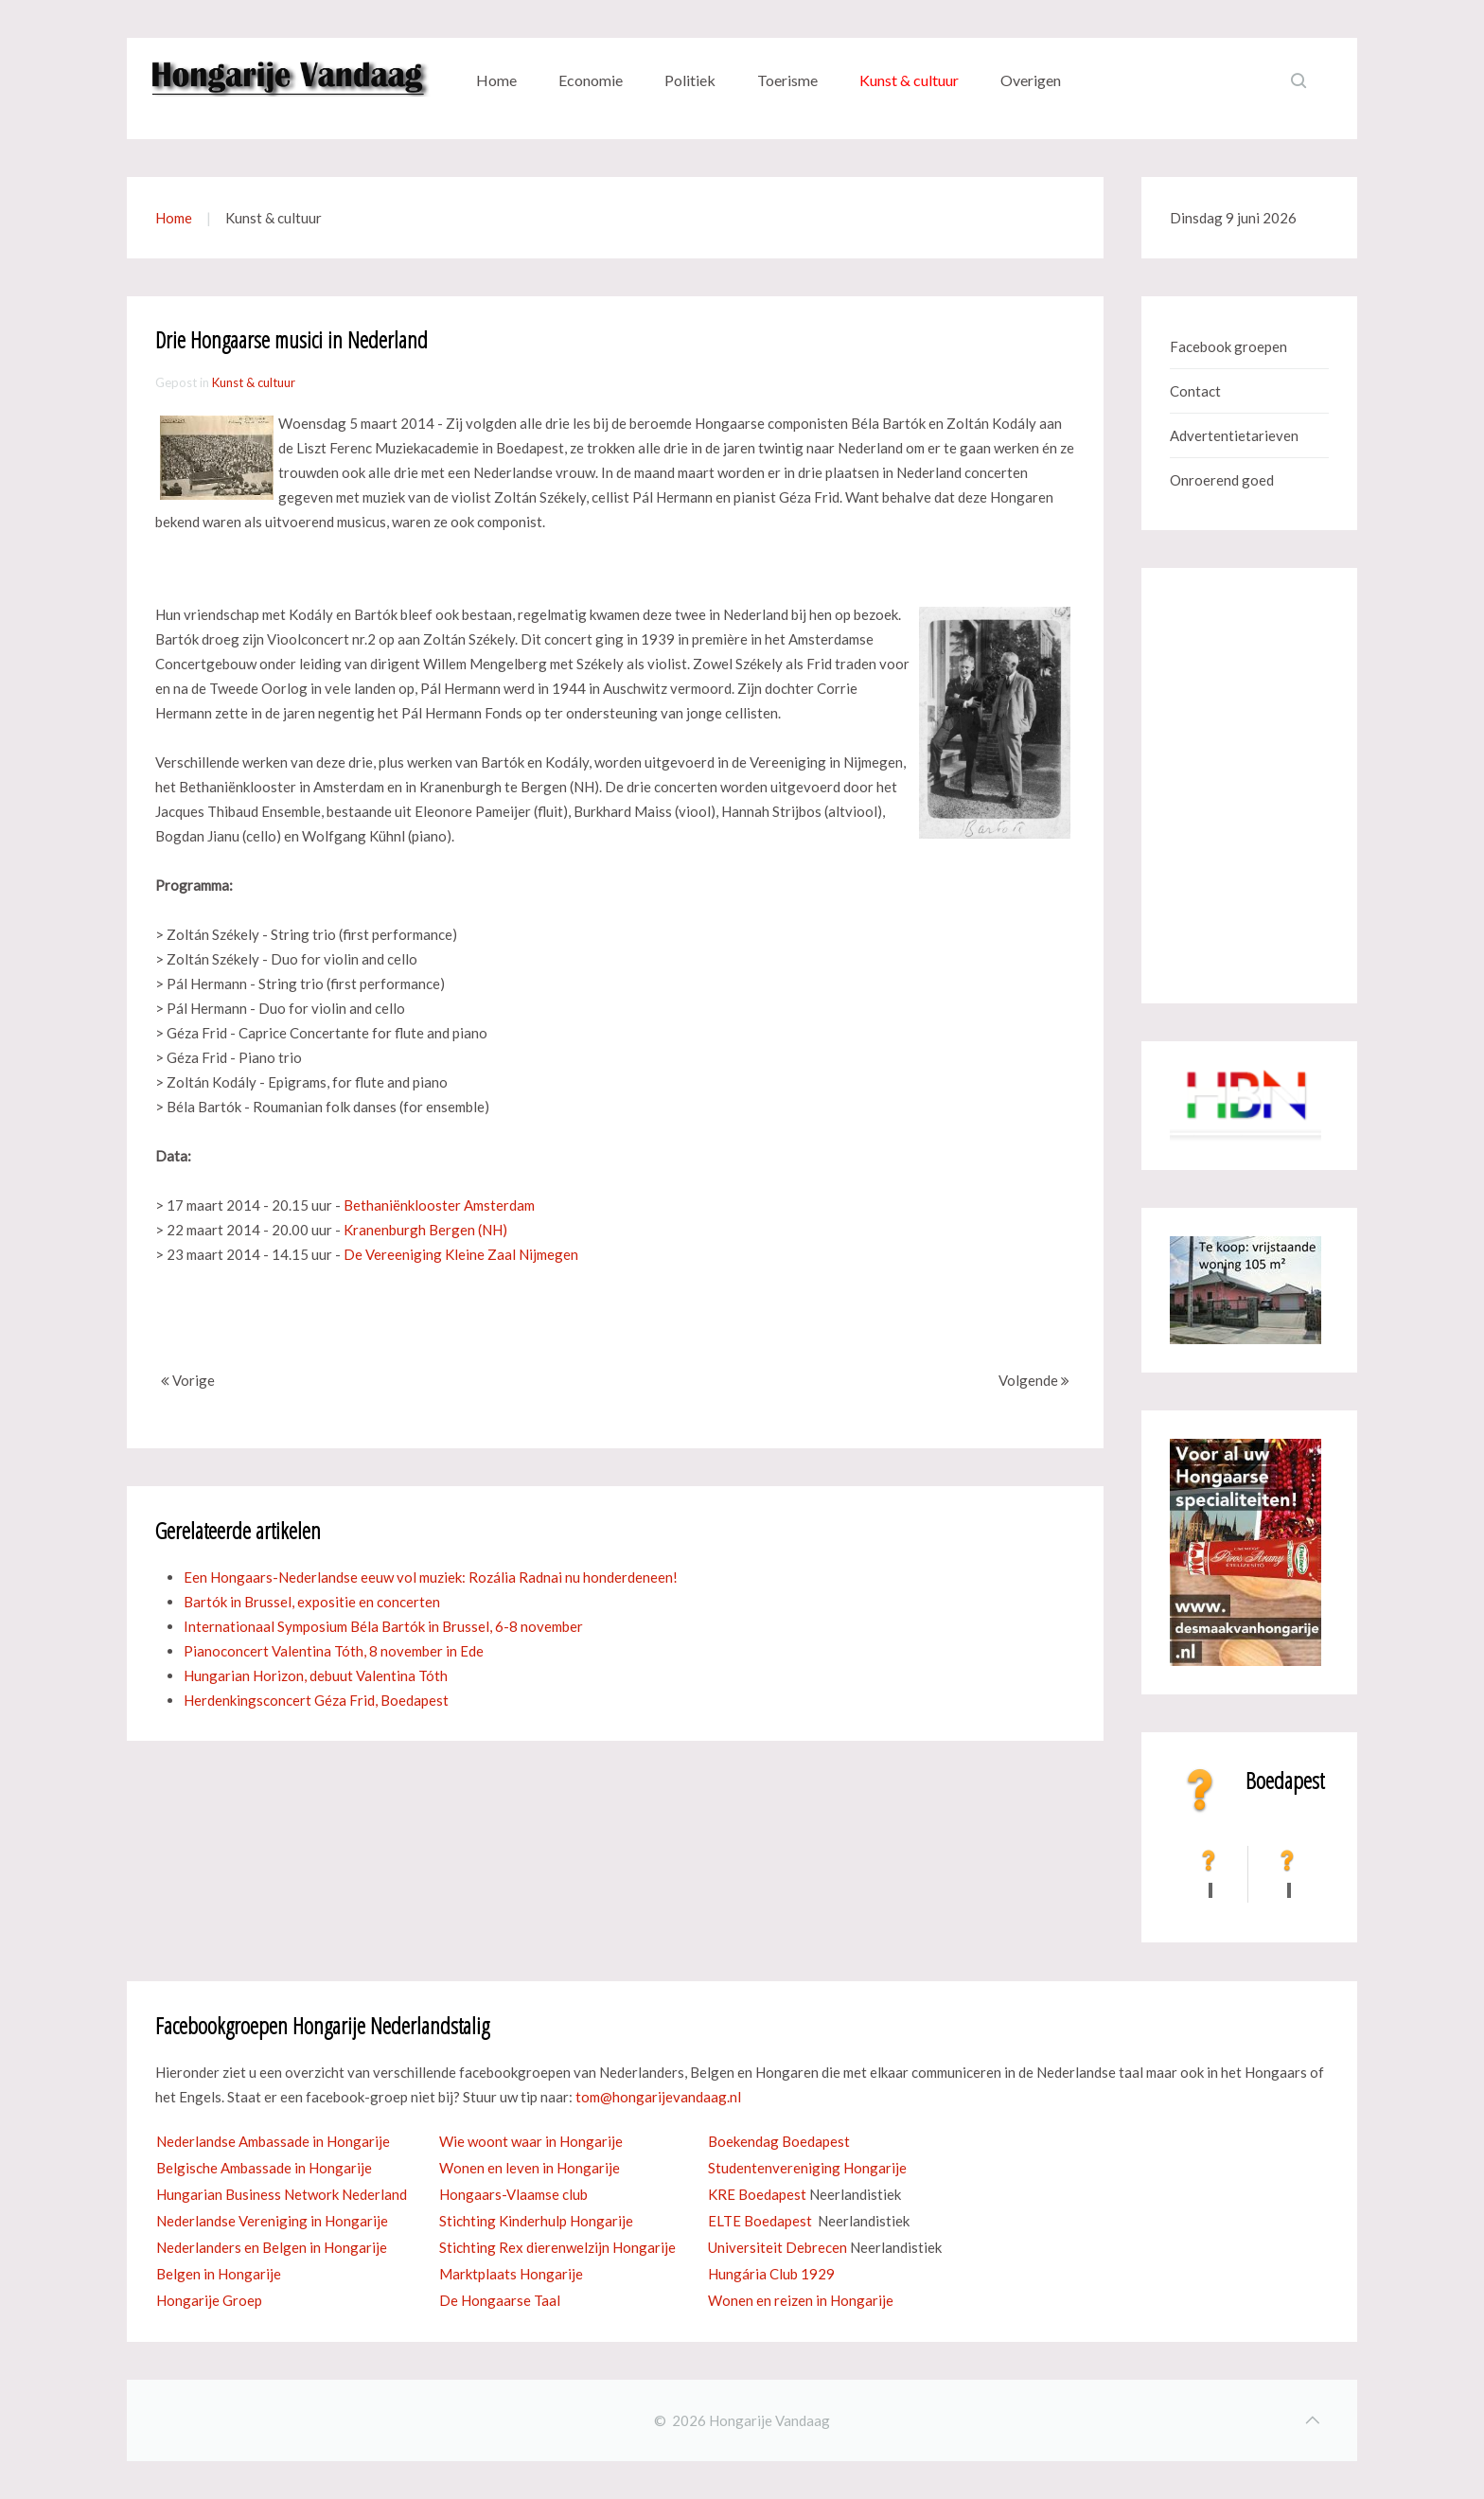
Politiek (690, 80)
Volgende (1033, 1380)
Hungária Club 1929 (771, 2273)
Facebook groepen (1228, 346)
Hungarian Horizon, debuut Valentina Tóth (316, 1675)
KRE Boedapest (757, 2194)
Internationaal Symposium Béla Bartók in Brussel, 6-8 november (383, 1626)
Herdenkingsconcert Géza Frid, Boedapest (316, 1700)
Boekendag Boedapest (779, 2141)
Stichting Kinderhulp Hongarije (536, 2220)
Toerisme (787, 80)
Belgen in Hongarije (218, 2273)
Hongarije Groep (209, 2300)
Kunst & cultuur (909, 80)
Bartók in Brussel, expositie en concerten (312, 1601)
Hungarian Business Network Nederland (281, 2194)
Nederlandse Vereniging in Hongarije (272, 2220)
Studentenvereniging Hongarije (807, 2167)
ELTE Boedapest (760, 2220)
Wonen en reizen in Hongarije (800, 2300)
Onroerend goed (1222, 479)
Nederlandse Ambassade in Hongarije (273, 2141)
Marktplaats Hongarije (511, 2273)
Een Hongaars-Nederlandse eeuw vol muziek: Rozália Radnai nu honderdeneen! (431, 1577)
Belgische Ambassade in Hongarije (264, 2167)
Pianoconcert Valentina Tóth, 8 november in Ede (334, 1650)
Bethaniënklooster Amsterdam (439, 1205)
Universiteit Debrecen (777, 2247)
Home (496, 80)
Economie (590, 80)
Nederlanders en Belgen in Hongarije (271, 2247)
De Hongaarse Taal (499, 2300)
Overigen (1030, 80)
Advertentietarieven (1234, 435)
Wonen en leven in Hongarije (529, 2167)
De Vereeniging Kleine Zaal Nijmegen (461, 1254)
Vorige (188, 1380)
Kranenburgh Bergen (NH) (425, 1229)
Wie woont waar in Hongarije (531, 2141)
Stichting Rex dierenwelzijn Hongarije (557, 2247)
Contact (1195, 390)
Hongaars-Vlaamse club (513, 2194)
